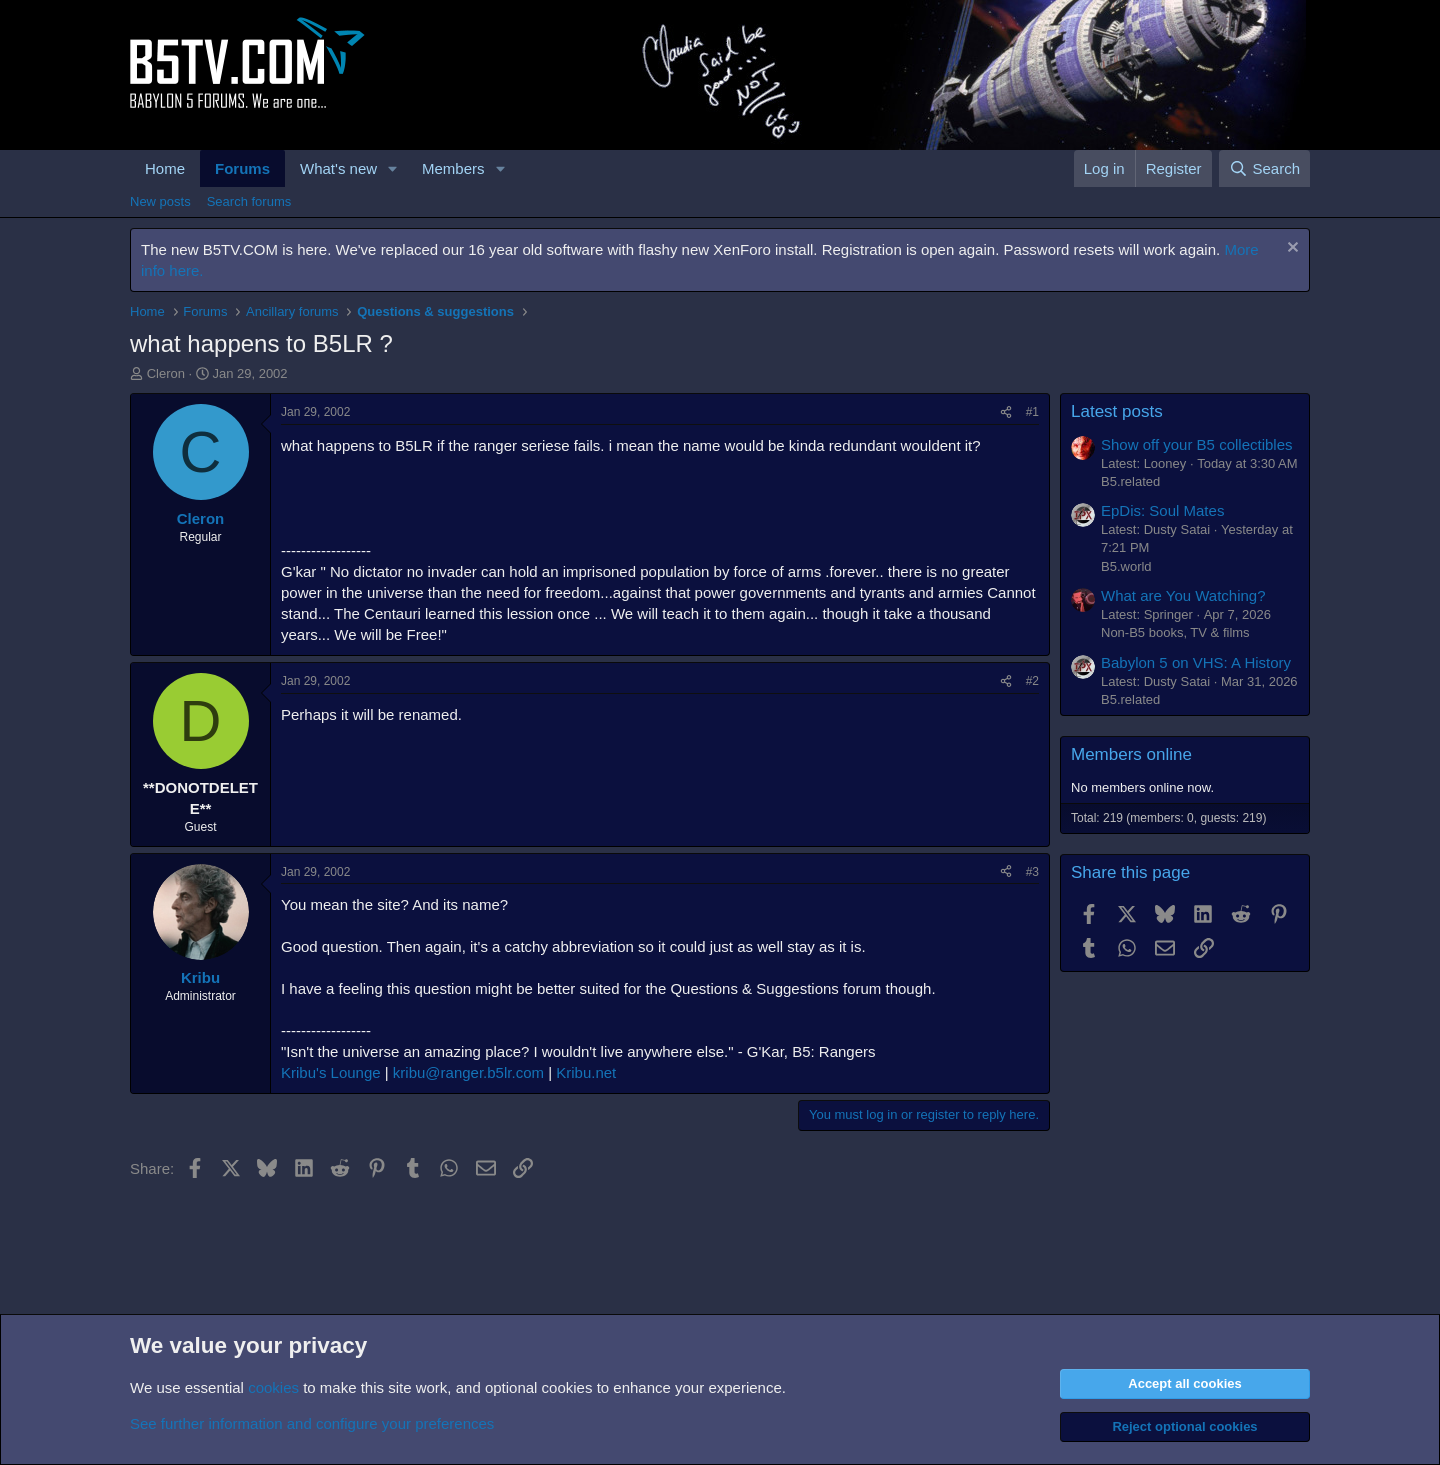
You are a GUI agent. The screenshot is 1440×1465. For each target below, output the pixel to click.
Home (165, 168)
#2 (1032, 681)
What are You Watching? (1183, 595)
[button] (393, 168)
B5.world (1126, 566)
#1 (1032, 412)
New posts (160, 201)
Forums (242, 168)
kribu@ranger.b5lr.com (468, 1072)
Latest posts (1117, 411)
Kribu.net (586, 1072)
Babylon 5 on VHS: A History (1196, 662)
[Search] (1264, 168)
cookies (273, 1387)
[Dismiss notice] (1290, 249)
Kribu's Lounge (331, 1072)
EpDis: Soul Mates (1162, 510)
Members (453, 168)
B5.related (1130, 481)
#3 (1032, 872)
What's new (338, 168)
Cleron (166, 373)
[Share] (1006, 412)
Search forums (249, 201)
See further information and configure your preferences (312, 1423)
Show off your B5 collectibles (1197, 444)
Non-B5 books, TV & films (1175, 632)
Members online (1131, 754)
